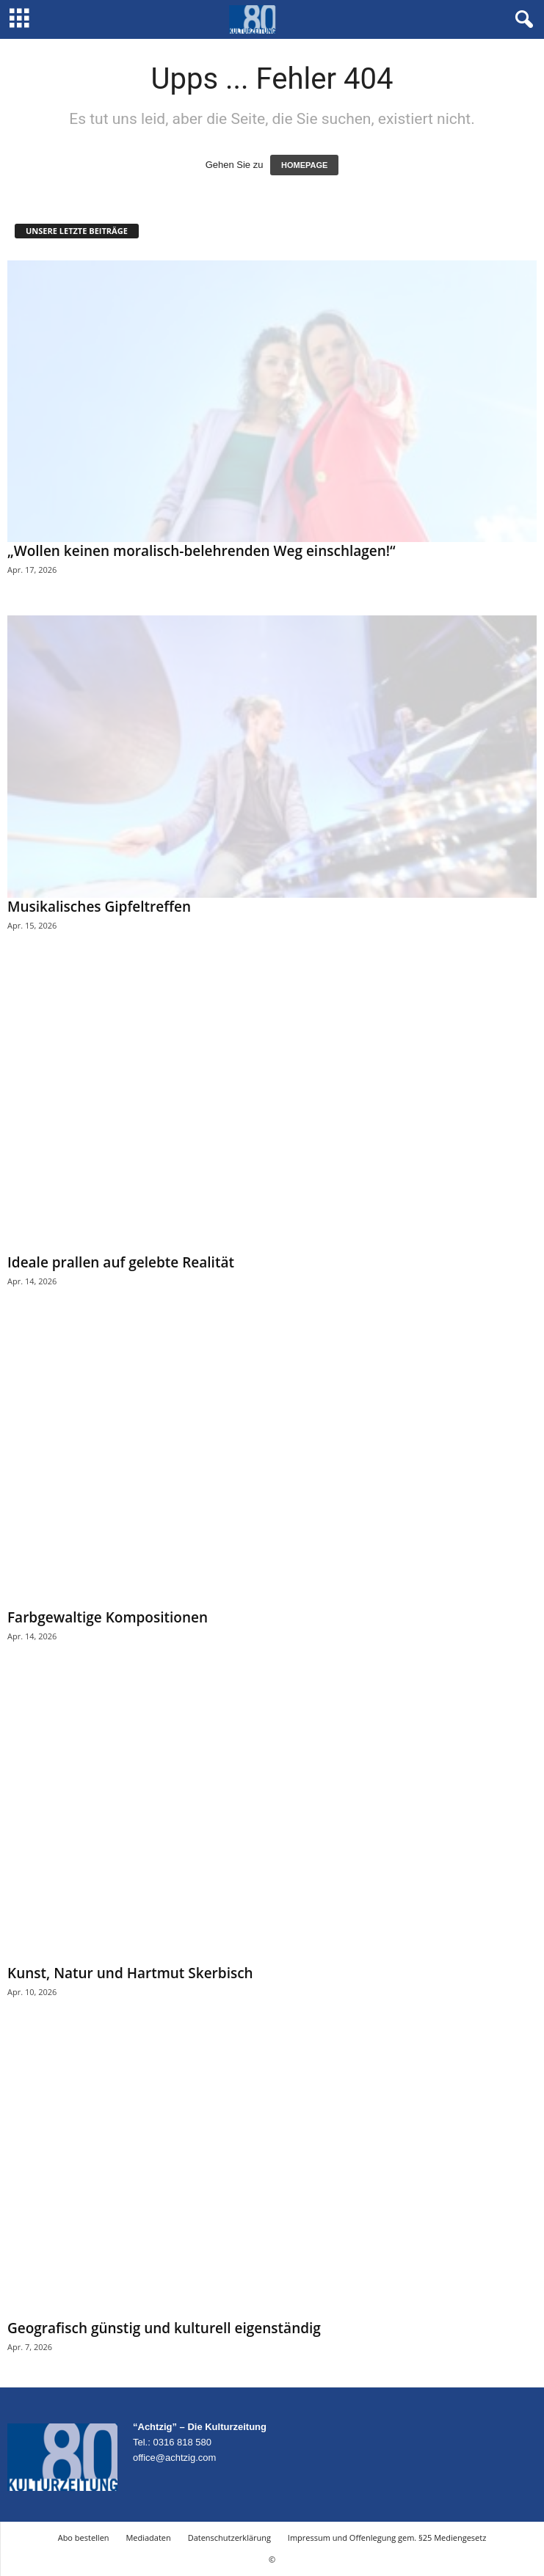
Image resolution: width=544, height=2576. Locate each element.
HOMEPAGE (304, 165)
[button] (521, 20)
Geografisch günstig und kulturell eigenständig (164, 2328)
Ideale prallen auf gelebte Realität (120, 1262)
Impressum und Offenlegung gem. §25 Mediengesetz (387, 2537)
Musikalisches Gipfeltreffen (99, 906)
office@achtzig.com (174, 2457)
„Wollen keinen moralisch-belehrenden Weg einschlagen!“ (201, 550)
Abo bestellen (83, 2537)
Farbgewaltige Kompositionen (107, 1617)
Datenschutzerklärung (229, 2537)
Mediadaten (148, 2537)
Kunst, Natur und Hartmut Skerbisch (130, 1973)
